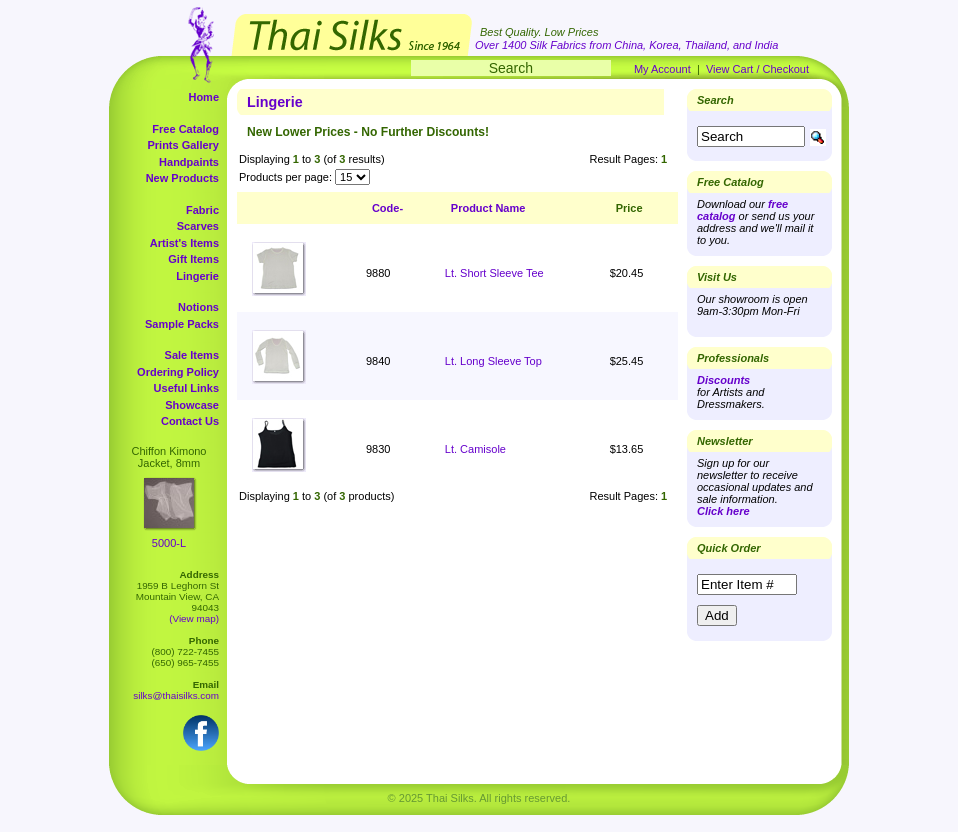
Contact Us (190, 421)
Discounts (723, 380)
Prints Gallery (183, 145)
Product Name (488, 208)
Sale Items (192, 355)
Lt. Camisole (475, 449)
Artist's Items (184, 243)
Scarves (198, 226)
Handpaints (189, 162)
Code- (387, 208)
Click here (723, 511)
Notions (198, 307)
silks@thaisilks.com (176, 695)
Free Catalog (185, 129)
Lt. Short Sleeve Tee (494, 273)
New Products (182, 178)
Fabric (202, 210)
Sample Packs (182, 324)
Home (203, 97)
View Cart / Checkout (757, 69)
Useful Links (186, 388)
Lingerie (197, 276)
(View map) (194, 618)
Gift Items (193, 259)
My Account (662, 69)
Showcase (192, 405)
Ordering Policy (178, 372)
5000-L (169, 543)
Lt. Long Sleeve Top (493, 361)
